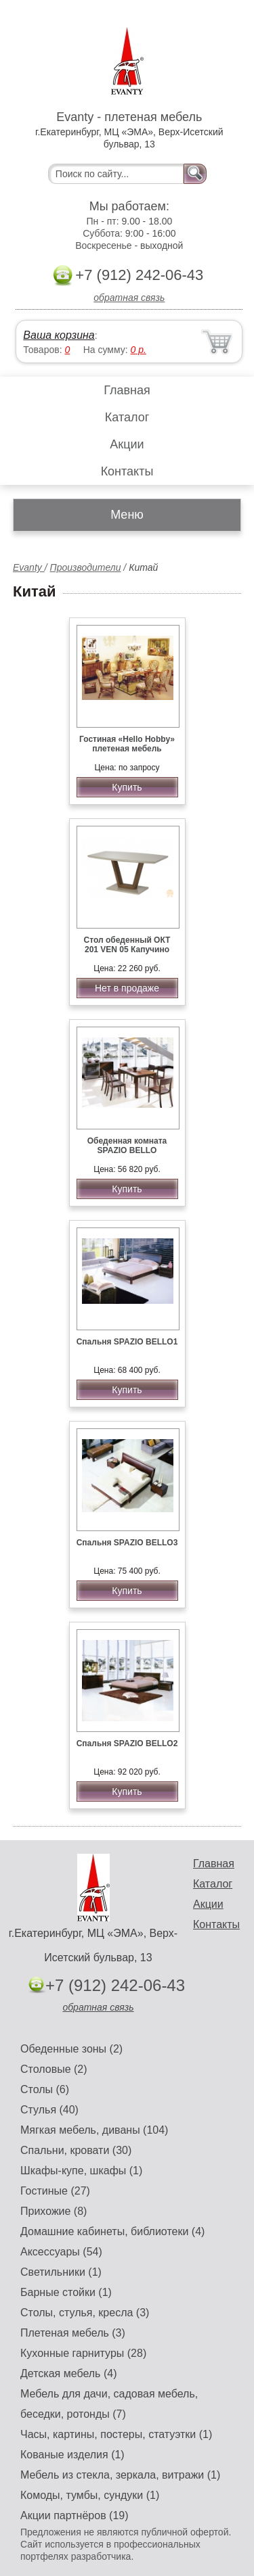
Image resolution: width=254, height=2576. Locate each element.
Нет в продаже (127, 988)
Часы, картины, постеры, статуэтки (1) (116, 2434)
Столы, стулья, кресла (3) (84, 2312)
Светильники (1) (61, 2272)
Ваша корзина (58, 335)
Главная (127, 390)
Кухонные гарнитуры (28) (83, 2353)
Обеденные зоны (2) (71, 2049)
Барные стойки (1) (66, 2292)
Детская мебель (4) (68, 2373)
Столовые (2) (53, 2069)
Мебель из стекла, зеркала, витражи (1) (120, 2475)
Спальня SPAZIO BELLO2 (127, 1743)
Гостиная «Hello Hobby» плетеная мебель (127, 743)
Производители (85, 567)
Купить (127, 787)
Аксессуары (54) (61, 2251)
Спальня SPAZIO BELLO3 (127, 1542)
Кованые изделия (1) (72, 2454)
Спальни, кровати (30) (75, 2150)
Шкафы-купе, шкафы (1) (81, 2170)
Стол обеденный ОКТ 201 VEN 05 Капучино (127, 944)
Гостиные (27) (55, 2191)
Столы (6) (44, 2089)
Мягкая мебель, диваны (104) (94, 2130)
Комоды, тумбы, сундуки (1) (89, 2495)
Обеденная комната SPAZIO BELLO (127, 1145)
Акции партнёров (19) (74, 2515)
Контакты (127, 471)
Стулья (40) (49, 2109)
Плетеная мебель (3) (72, 2333)
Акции (127, 444)
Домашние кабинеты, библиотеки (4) (112, 2231)
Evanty (29, 567)
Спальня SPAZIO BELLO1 (127, 1341)
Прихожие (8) (53, 2211)
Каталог (127, 417)
